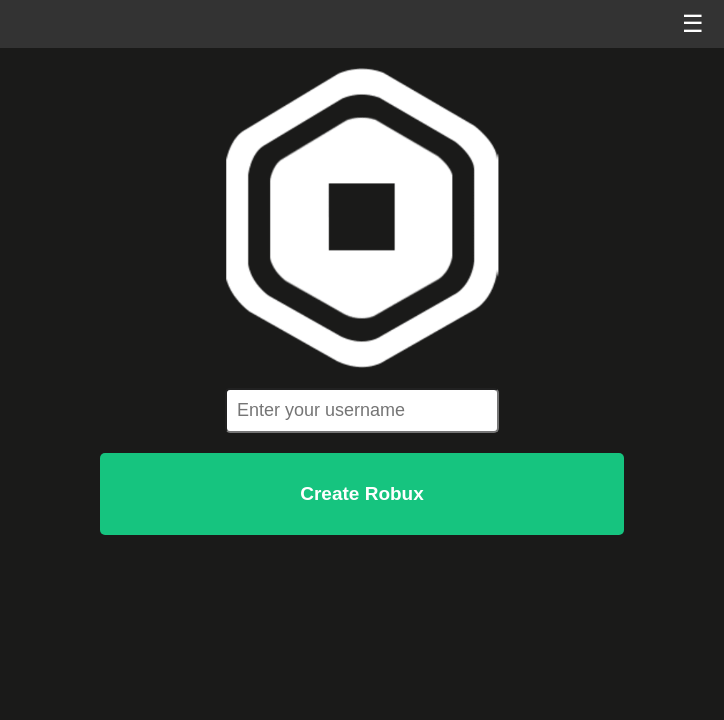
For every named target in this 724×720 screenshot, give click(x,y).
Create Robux (362, 493)
